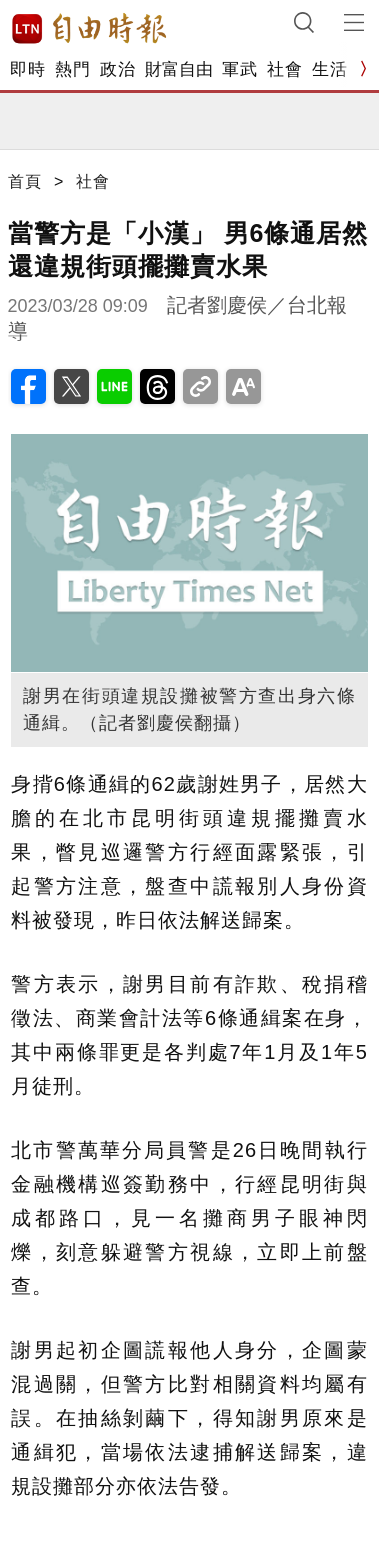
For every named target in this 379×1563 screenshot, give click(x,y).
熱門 (72, 69)
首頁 (25, 181)
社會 (284, 69)
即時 (27, 69)
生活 (329, 69)
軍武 (239, 69)
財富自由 (178, 69)
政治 (117, 69)
